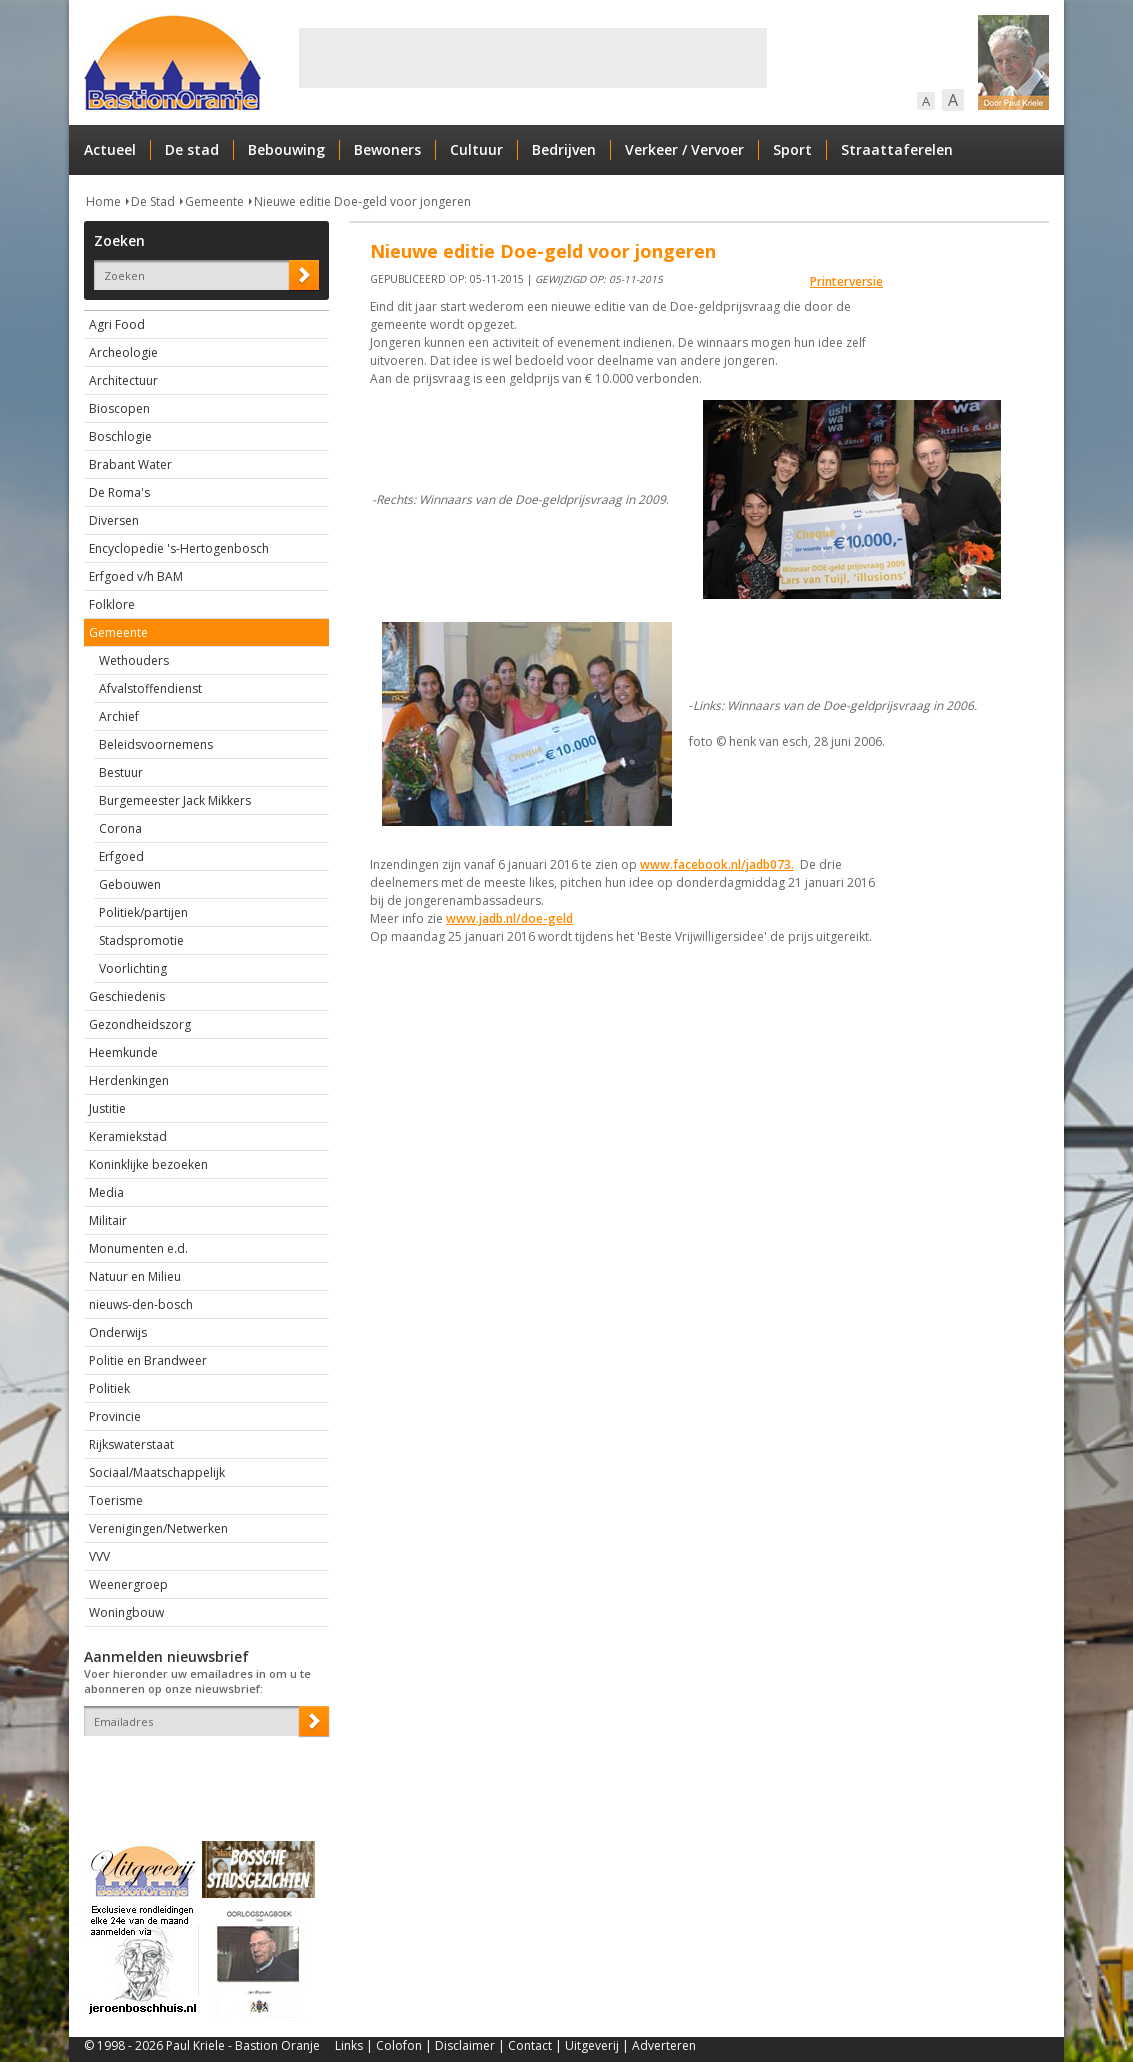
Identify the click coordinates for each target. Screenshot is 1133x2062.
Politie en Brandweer (148, 1360)
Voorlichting (133, 968)
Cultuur (476, 149)
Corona (120, 828)
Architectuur (123, 380)
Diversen (114, 520)
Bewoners (387, 149)
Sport (792, 149)
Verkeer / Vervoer (684, 149)
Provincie (115, 1416)
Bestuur (121, 772)
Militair (108, 1220)
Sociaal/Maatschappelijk (157, 1472)
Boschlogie (120, 436)
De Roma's (119, 492)
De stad (192, 149)
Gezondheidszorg (140, 1024)
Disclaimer (465, 2045)
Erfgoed (121, 856)
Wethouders (134, 660)
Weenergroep (128, 1584)
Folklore (112, 604)
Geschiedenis (127, 996)
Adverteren (664, 2045)
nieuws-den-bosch (141, 1304)
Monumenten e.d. (138, 1248)
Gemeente (214, 201)
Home (103, 201)
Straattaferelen (897, 149)
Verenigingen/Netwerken (158, 1528)
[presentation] (201, 1771)
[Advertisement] (533, 58)
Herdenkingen (129, 1080)
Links (349, 2045)
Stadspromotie (141, 940)
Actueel (110, 149)
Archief (119, 716)
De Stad (153, 201)
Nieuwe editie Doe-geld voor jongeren (362, 201)
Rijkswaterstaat (131, 1444)
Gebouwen (130, 884)
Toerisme (116, 1500)
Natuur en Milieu (135, 1276)
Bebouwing (286, 149)
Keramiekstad (128, 1136)
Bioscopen (119, 408)
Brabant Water (130, 464)
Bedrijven (564, 149)
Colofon (399, 2045)
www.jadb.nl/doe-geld (509, 918)
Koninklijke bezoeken (148, 1164)
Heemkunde (123, 1052)
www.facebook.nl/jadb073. (717, 864)
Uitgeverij (592, 2045)
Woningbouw (126, 1612)
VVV (99, 1556)
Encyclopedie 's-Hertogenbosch (179, 548)
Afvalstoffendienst (150, 688)
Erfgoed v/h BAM (136, 576)
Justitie (107, 1108)
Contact (530, 2045)
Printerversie (846, 281)
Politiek (109, 1388)
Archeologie (123, 352)
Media (106, 1192)
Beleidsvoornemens (156, 744)
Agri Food (117, 324)
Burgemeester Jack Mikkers (175, 800)
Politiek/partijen (143, 912)
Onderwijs (118, 1332)
